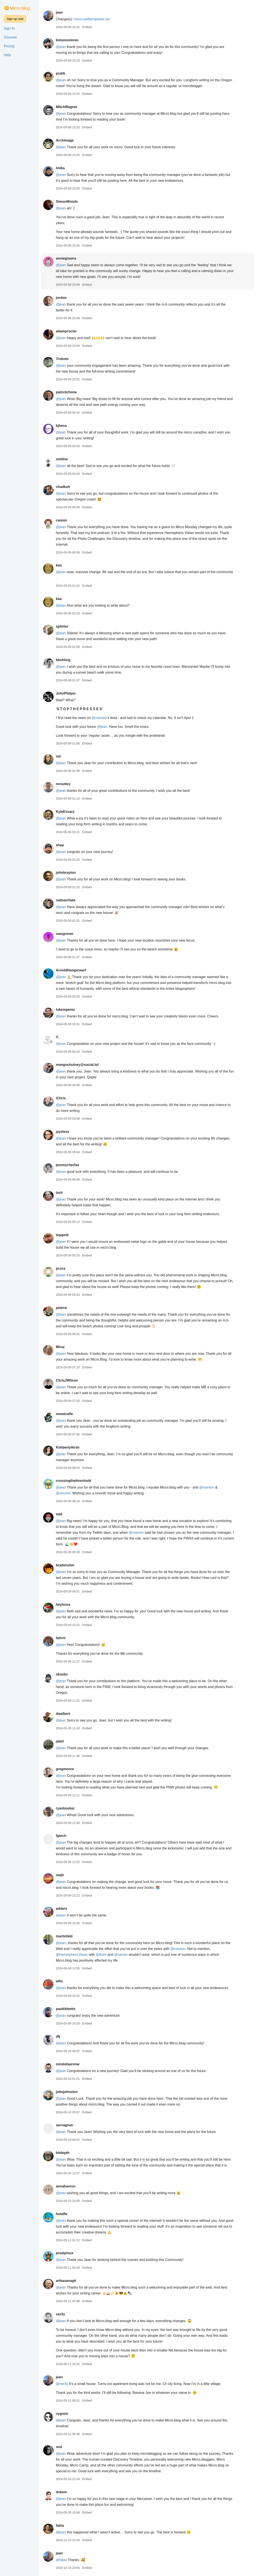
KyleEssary (68, 811)
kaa (62, 565)
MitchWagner (70, 107)
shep (63, 845)
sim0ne (65, 459)
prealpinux (68, 2253)
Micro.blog (20, 8)
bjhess (64, 425)
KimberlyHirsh (71, 1447)
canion (65, 520)
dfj (61, 2036)
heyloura (66, 1604)
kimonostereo (70, 40)
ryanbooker (68, 1808)
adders (65, 1908)
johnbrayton (69, 872)
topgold (65, 1235)
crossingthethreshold (77, 1480)
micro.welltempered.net (95, 19)
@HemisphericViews (75, 1954)
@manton (102, 718)
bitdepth (66, 2153)
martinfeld (67, 1936)
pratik (64, 73)
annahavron (69, 2186)
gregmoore (68, 1769)
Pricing (9, 46)
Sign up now (15, 19)
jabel (63, 1741)
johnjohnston (70, 2092)
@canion (124, 1954)
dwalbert (66, 1713)
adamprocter (69, 331)
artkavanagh (69, 2281)
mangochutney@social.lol (80, 1064)
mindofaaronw (71, 2064)
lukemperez (68, 1009)
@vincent (66, 1493)
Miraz (63, 1347)
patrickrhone (69, 392)
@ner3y (65, 2384)
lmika (63, 168)
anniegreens (69, 258)
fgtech (64, 1836)
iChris (64, 1098)
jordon (64, 298)
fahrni (64, 1638)
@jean (64, 47)
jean (62, 12)
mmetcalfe (67, 1414)
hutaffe (65, 2214)
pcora (64, 1268)
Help (7, 55)
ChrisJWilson (70, 1380)
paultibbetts (69, 2009)
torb (62, 1192)
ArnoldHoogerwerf (74, 970)
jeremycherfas (71, 1165)
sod (62, 2447)
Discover (10, 37)
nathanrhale (69, 900)
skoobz (65, 1674)
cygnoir (65, 2413)
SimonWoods (70, 201)
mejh (63, 1875)
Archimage (68, 140)
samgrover (68, 934)
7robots (65, 359)
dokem (65, 2492)
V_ (61, 1037)
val (61, 756)
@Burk (104, 1954)
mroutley (66, 784)
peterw (65, 1308)
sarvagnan (68, 2125)
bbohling (66, 660)
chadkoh (66, 487)
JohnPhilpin (69, 693)
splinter (65, 626)
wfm (62, 1981)
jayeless (66, 1131)
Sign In (9, 28)
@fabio (64, 2560)
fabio (63, 2525)
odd (62, 1514)
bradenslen (68, 1565)
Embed (90, 27)
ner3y (64, 2314)
